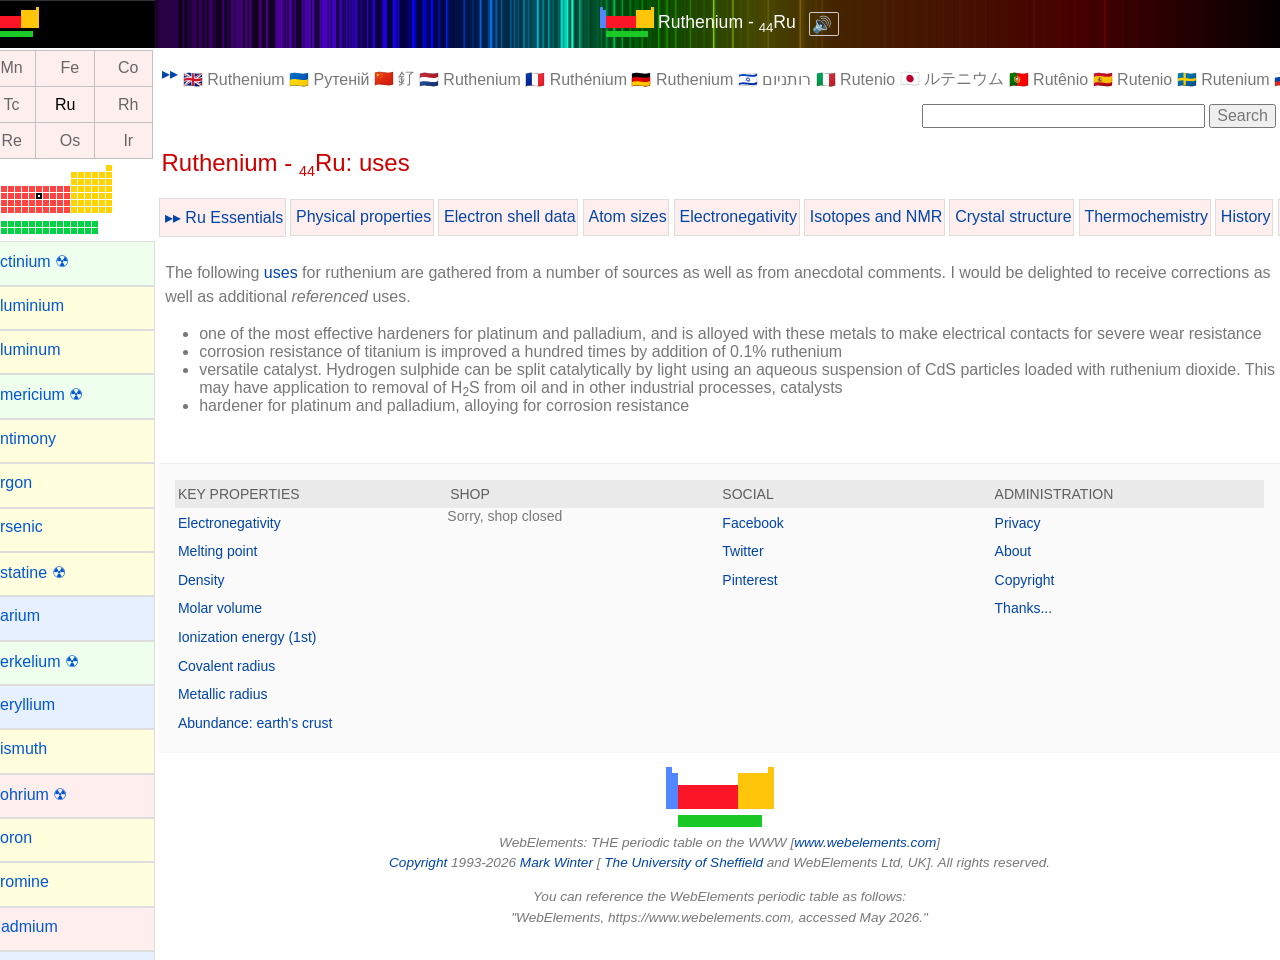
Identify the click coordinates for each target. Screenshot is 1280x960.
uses (306, 272)
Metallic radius (247, 712)
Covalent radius (251, 684)
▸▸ (195, 73)
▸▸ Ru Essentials (249, 217)
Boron (35, 837)
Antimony (47, 438)
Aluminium (51, 305)
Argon (35, 482)
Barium (39, 615)
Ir (153, 140)
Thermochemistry (1171, 216)
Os (95, 140)
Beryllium (47, 704)
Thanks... (1030, 626)
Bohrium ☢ (53, 794)
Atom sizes (652, 216)
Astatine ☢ (52, 572)
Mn (36, 68)
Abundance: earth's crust (280, 741)
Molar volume (245, 626)
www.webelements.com (878, 860)
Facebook (765, 541)
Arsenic (40, 526)
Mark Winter (568, 880)
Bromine (44, 881)
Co (153, 68)
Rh (153, 104)
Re (36, 140)
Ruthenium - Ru (739, 22)
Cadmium (48, 926)
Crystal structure (1038, 216)
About (1019, 569)
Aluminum (49, 349)
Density (226, 598)
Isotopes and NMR (901, 216)
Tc (36, 104)
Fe (94, 68)
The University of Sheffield (698, 880)
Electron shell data (535, 216)
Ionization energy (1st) (272, 655)
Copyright (1031, 598)
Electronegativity (762, 216)
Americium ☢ (61, 394)
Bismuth (43, 748)
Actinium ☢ (54, 261)
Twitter (755, 569)
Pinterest (762, 598)
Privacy (1024, 541)
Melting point (242, 569)
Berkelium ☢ (59, 661)
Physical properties (388, 216)
